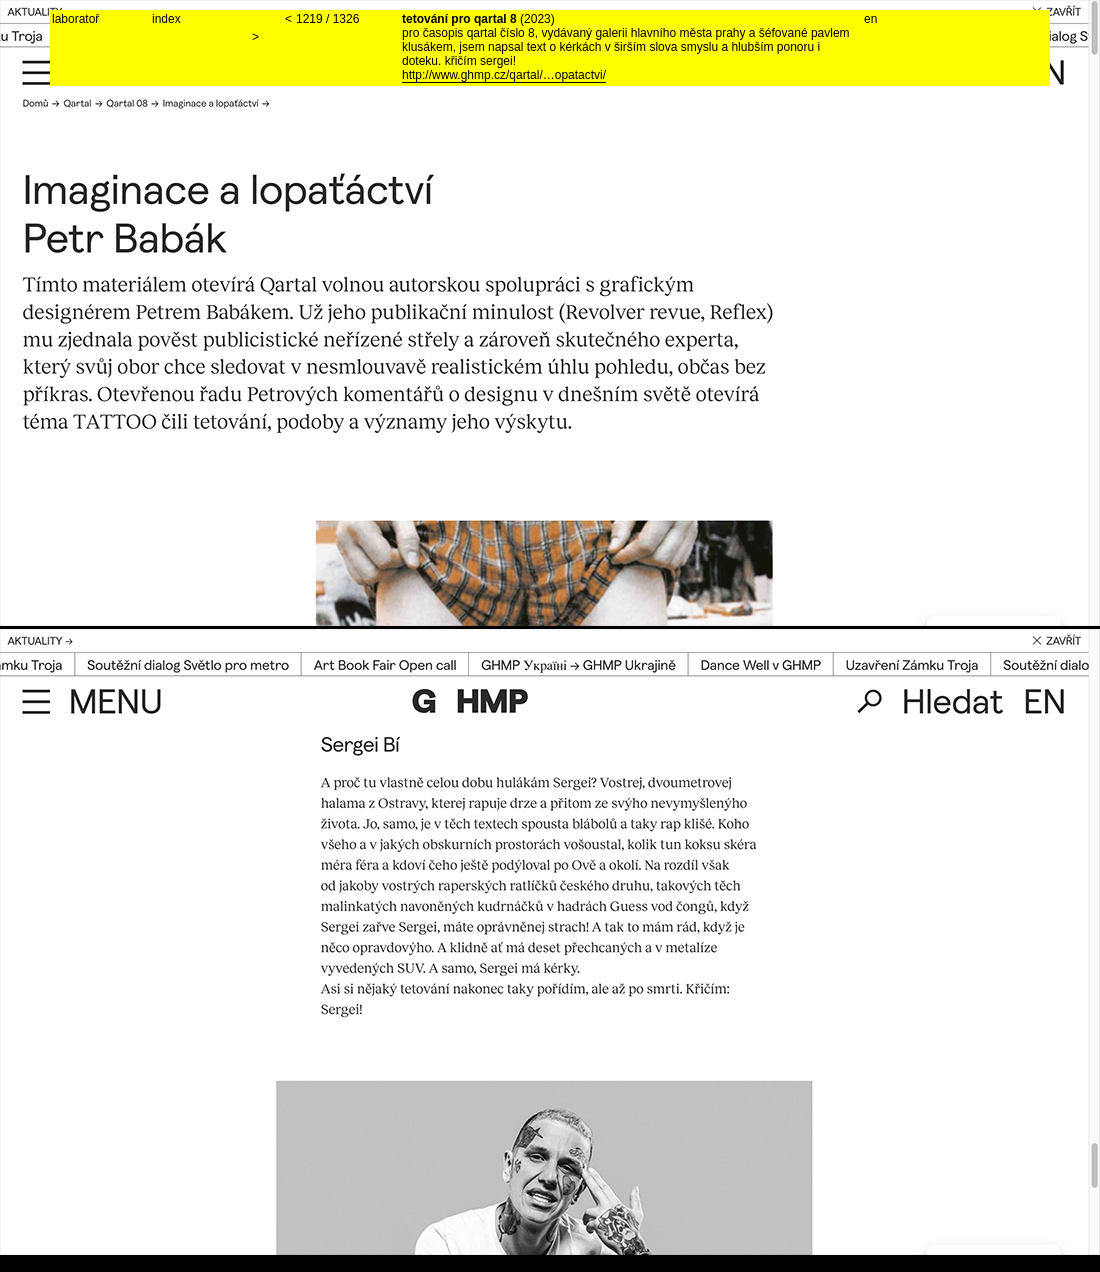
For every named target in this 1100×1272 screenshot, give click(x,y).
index (166, 19)
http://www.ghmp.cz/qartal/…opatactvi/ (504, 75)
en (870, 19)
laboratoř (75, 19)
